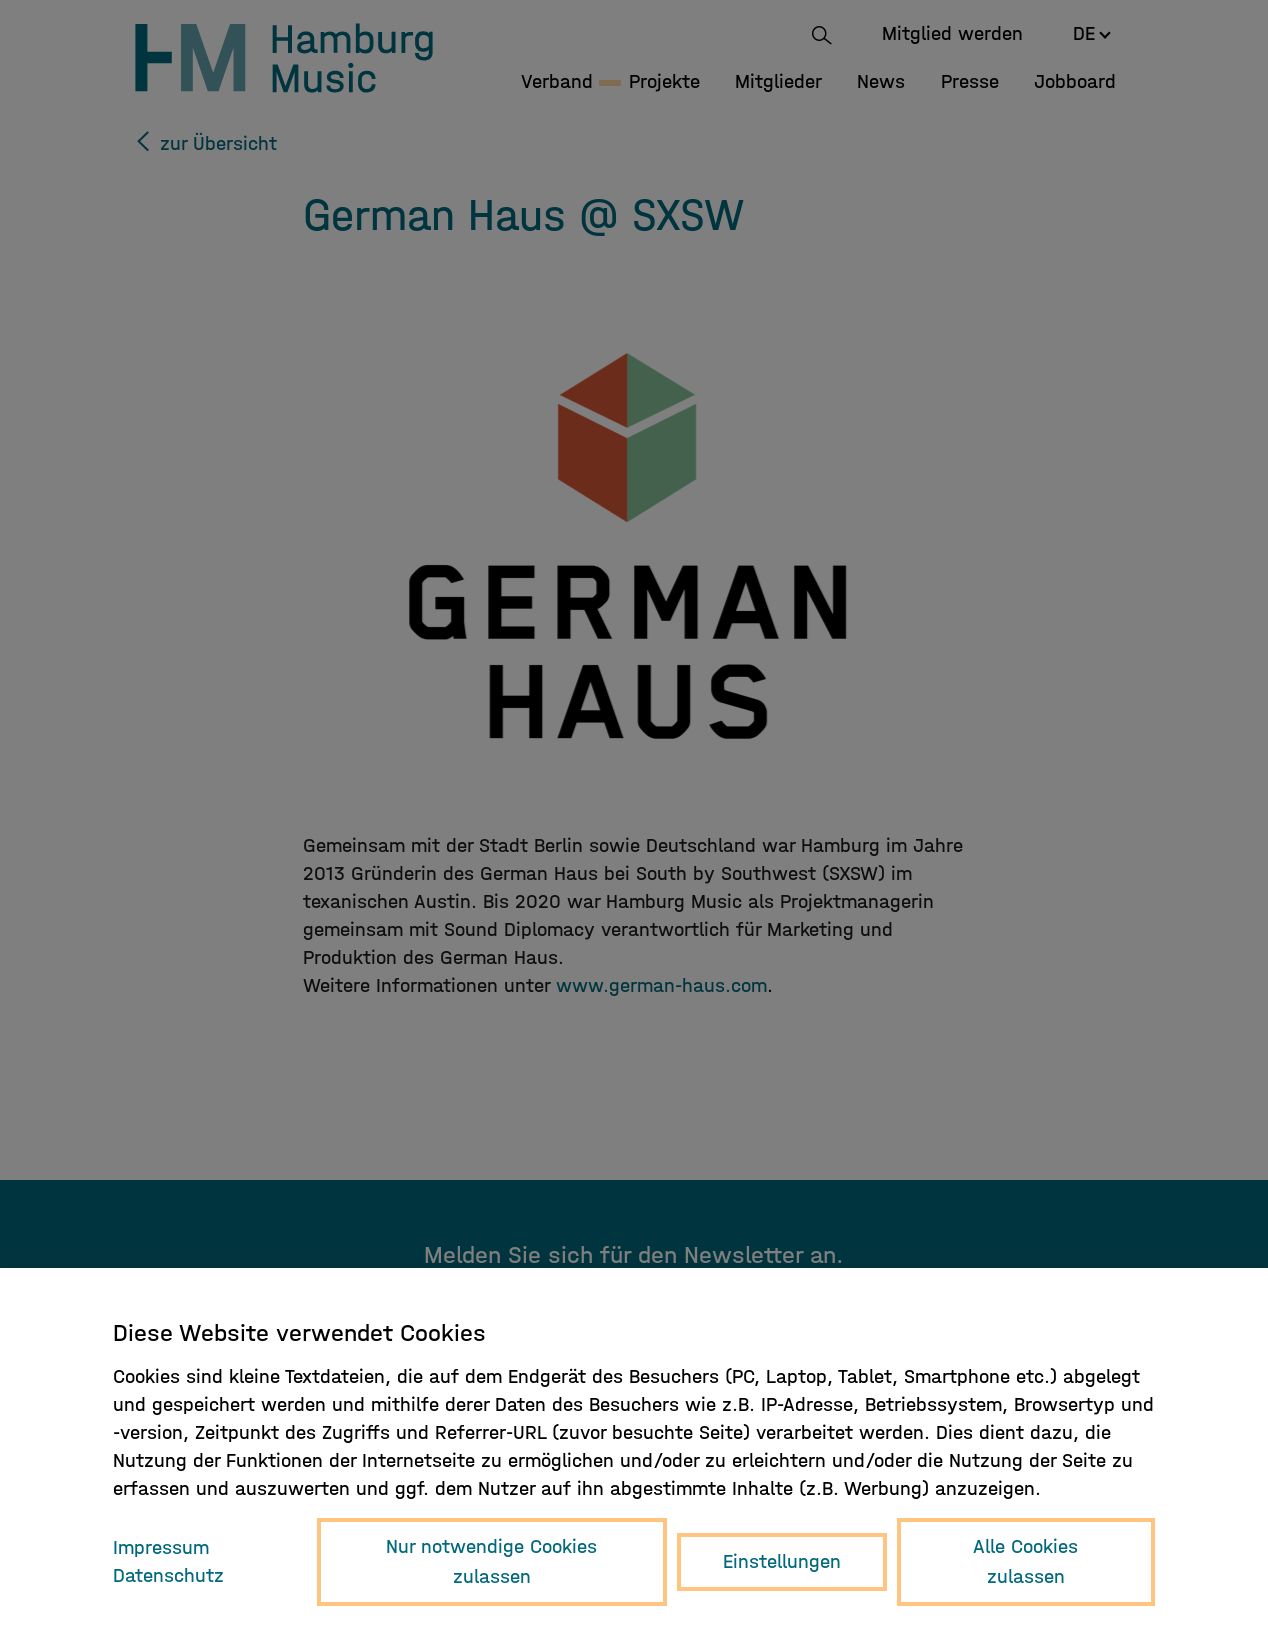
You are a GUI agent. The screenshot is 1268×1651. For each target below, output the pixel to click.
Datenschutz (168, 1575)
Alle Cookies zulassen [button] (1025, 1561)
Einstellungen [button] (782, 1561)
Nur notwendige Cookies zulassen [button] (491, 1561)
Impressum (161, 1547)
